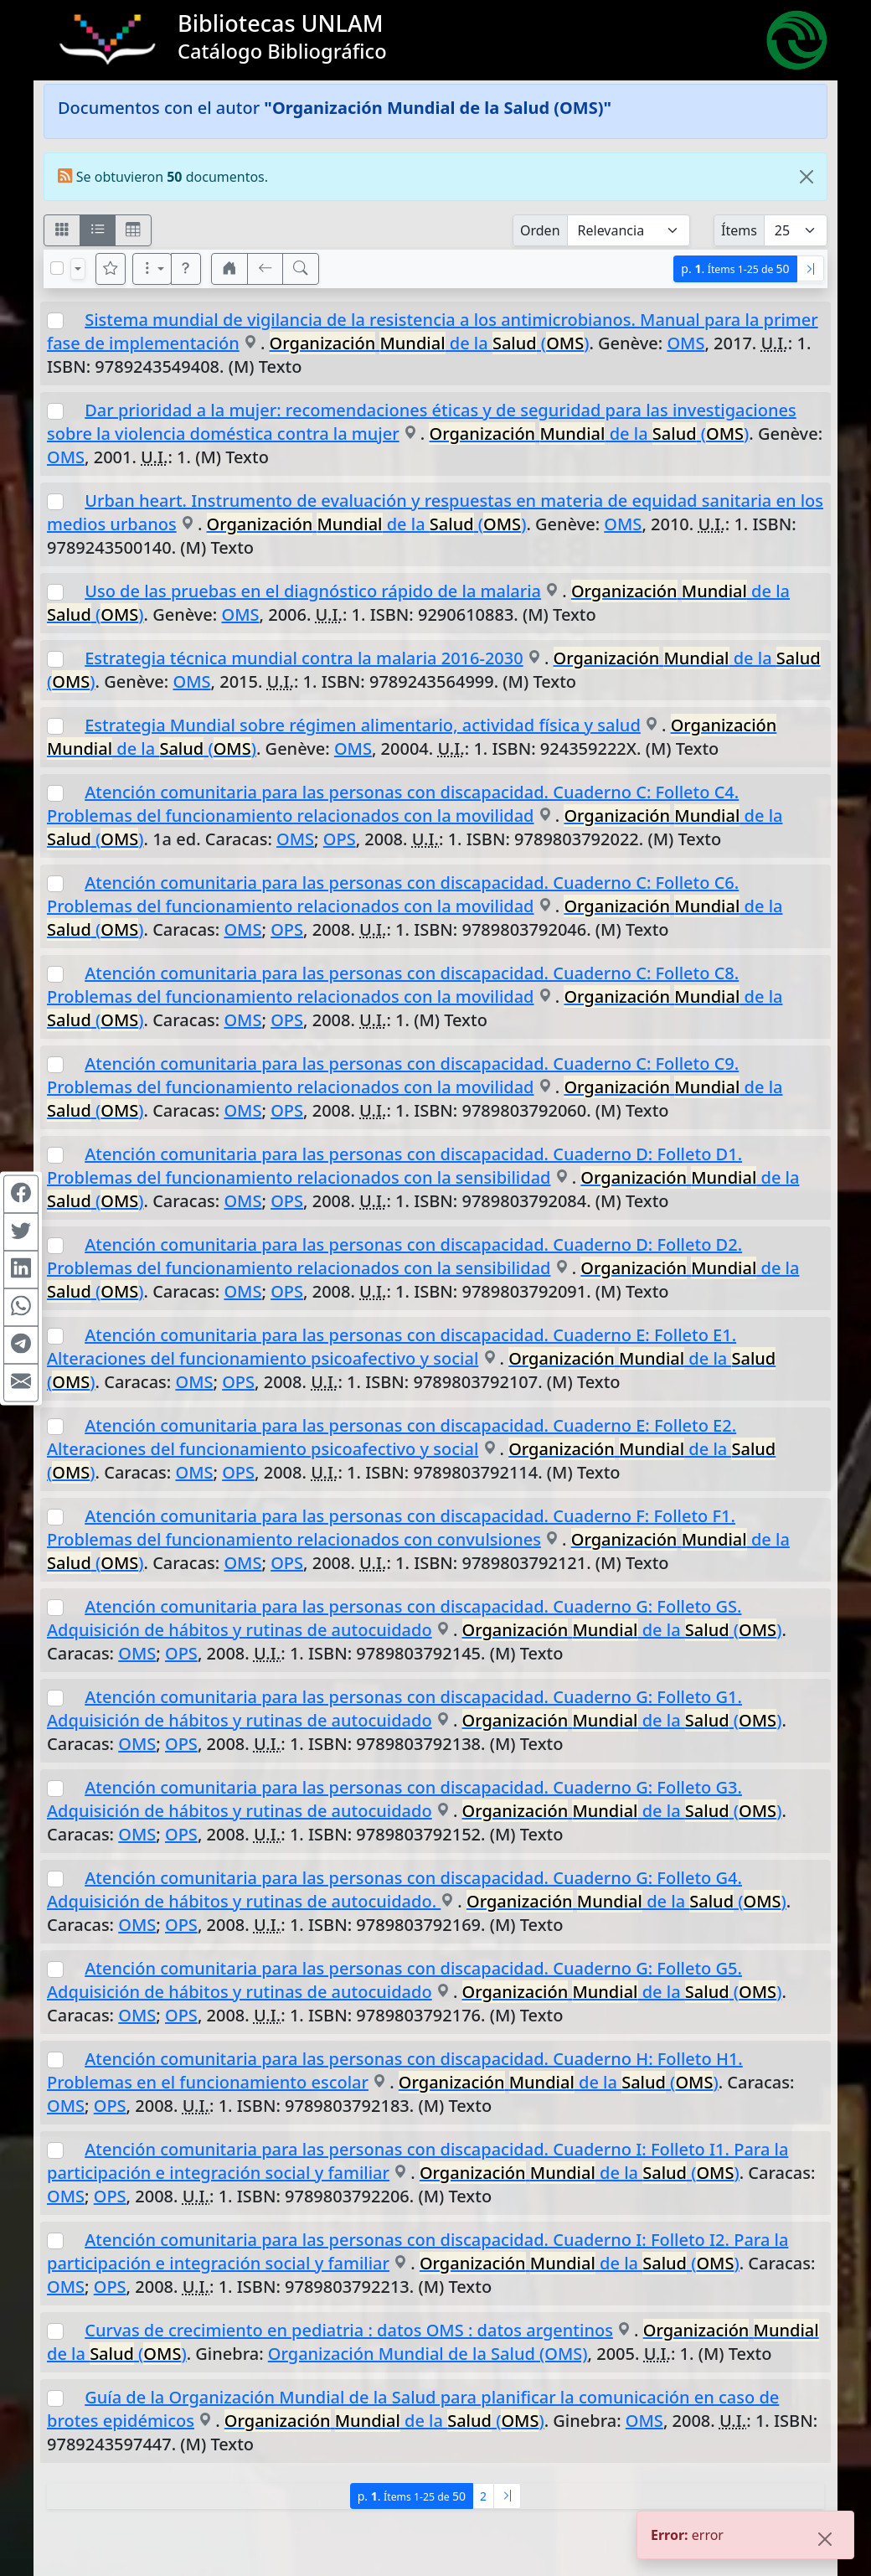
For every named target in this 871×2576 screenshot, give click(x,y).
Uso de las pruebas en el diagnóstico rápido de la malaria (313, 591)
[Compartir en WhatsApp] (21, 1307)
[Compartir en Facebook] (21, 1193)
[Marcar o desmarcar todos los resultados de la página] (57, 268)
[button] (186, 269)
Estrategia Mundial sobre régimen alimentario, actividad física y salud (363, 725)
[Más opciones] (152, 269)
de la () (430, 343)
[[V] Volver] (265, 269)
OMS (685, 343)
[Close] (806, 176)
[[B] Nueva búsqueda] (300, 269)
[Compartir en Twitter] (21, 1231)
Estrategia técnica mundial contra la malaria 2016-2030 (304, 658)
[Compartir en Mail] (21, 1382)
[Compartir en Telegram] (21, 1344)
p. (735, 268)
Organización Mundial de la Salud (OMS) (428, 2353)
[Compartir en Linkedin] (21, 1269)
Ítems (739, 230)
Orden (540, 230)
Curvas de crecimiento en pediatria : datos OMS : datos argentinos (349, 2330)
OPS (339, 839)
